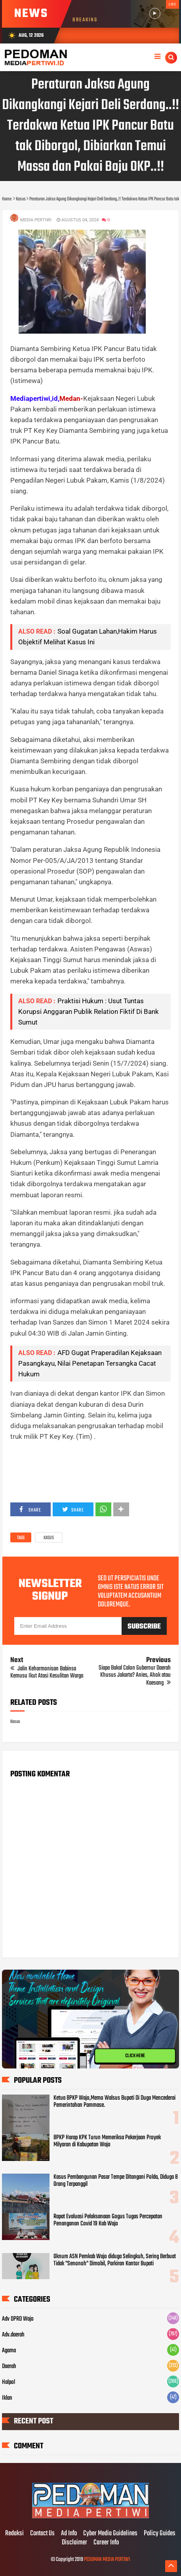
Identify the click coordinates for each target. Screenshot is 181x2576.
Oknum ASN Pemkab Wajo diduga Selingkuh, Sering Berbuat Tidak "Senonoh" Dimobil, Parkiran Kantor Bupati (114, 2260)
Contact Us (42, 2533)
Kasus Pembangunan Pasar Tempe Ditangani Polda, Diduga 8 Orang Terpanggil (115, 2180)
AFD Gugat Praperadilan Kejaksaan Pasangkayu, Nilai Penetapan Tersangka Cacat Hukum (90, 1363)
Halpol (8, 2382)
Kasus (49, 1538)
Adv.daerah (13, 2335)
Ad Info (69, 2533)
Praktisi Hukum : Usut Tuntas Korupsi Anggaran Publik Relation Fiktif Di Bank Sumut (88, 1011)
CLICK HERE (135, 2056)
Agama (9, 2351)
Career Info (106, 2542)
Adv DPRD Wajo (18, 2319)
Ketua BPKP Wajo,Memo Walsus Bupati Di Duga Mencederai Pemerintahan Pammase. (114, 2101)
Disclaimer (74, 2542)
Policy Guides (159, 2533)
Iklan (7, 2398)
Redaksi (14, 2533)
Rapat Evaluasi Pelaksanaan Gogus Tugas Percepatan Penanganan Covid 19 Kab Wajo (107, 2220)
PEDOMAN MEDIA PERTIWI (107, 2559)
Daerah (9, 2366)
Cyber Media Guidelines (110, 2533)
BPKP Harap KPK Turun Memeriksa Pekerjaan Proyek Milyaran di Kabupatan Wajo (107, 2141)
